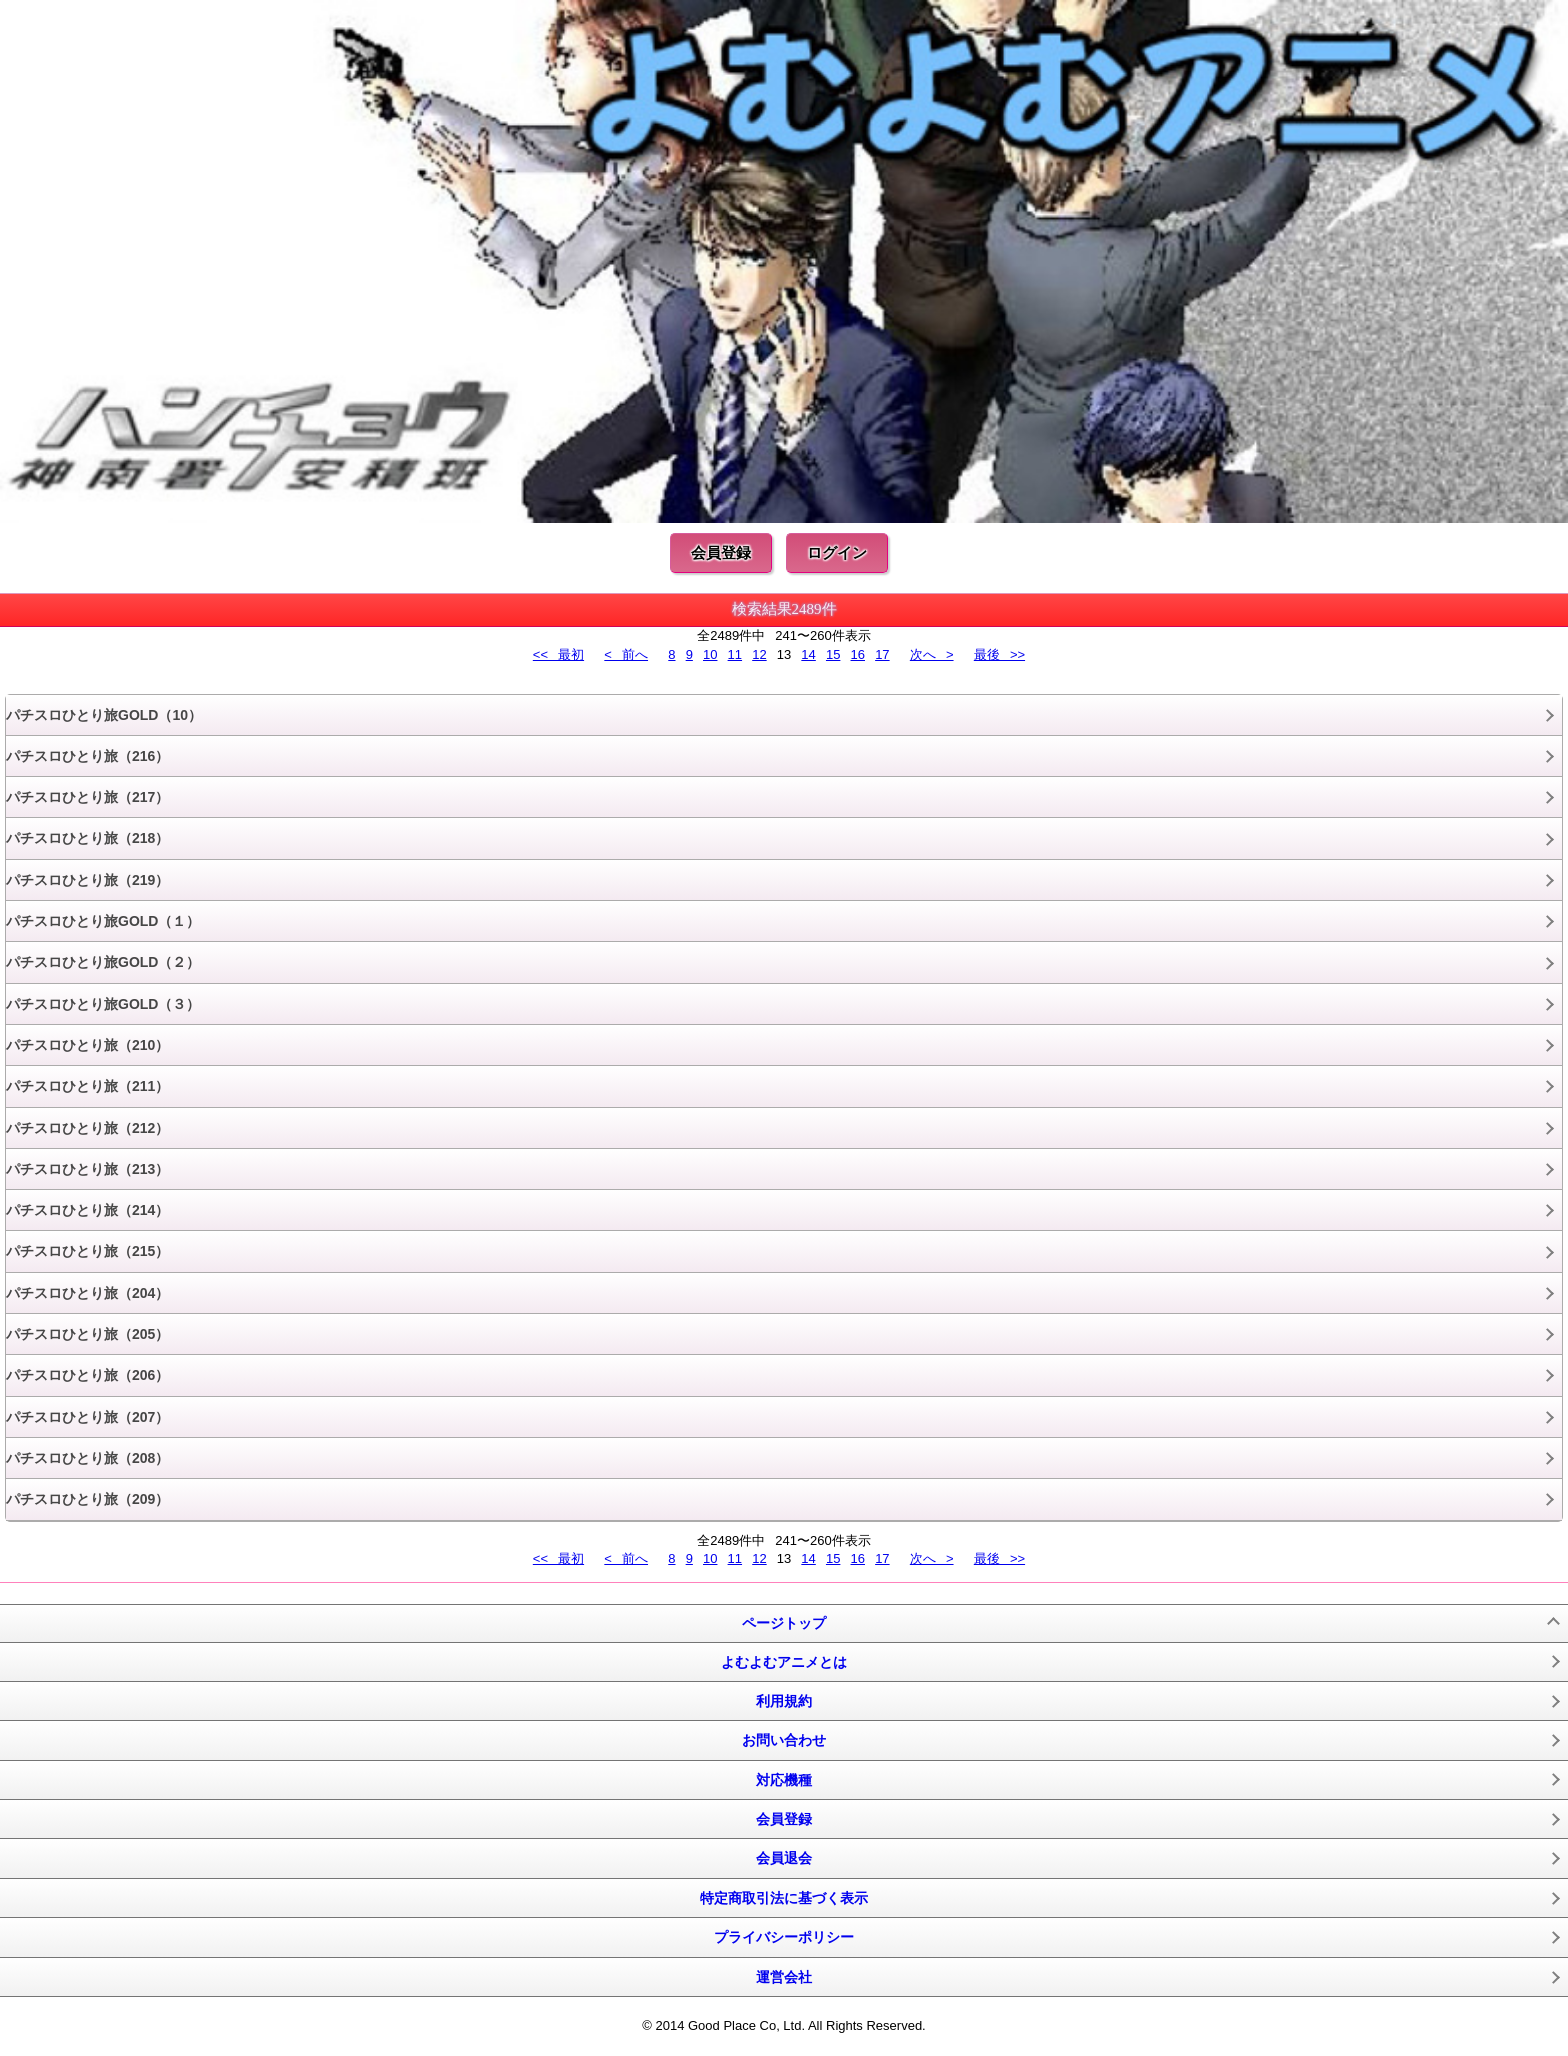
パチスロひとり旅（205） (87, 1334)
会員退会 (784, 1858)
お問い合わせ (784, 1740)
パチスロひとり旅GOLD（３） (103, 1004)
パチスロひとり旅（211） (87, 1086)
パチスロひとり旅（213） (87, 1169)
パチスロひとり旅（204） (87, 1293)
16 (858, 654)
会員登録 (721, 552)
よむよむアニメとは (784, 1662)
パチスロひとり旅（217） (87, 797)
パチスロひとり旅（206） (87, 1375)
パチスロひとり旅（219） (87, 880)
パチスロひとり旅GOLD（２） (103, 962)
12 (759, 654)
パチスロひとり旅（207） (87, 1417)
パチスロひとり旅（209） (87, 1499)
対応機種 (784, 1780)
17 (882, 654)
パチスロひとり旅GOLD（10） (104, 715)
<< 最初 (558, 654)
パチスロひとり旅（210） (87, 1045)
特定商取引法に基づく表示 (784, 1898)
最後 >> (999, 654)
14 (808, 654)
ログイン (837, 552)
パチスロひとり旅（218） (87, 838)
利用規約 (784, 1701)
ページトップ (784, 1623)
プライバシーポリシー (784, 1937)
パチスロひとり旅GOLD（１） (103, 921)
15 (833, 654)
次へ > (932, 654)
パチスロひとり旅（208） (87, 1458)
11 (735, 654)
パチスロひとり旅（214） (87, 1210)
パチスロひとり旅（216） (87, 756)
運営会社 (784, 1977)
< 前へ (626, 654)
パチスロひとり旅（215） (87, 1251)
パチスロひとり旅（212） (87, 1128)
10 (710, 654)
